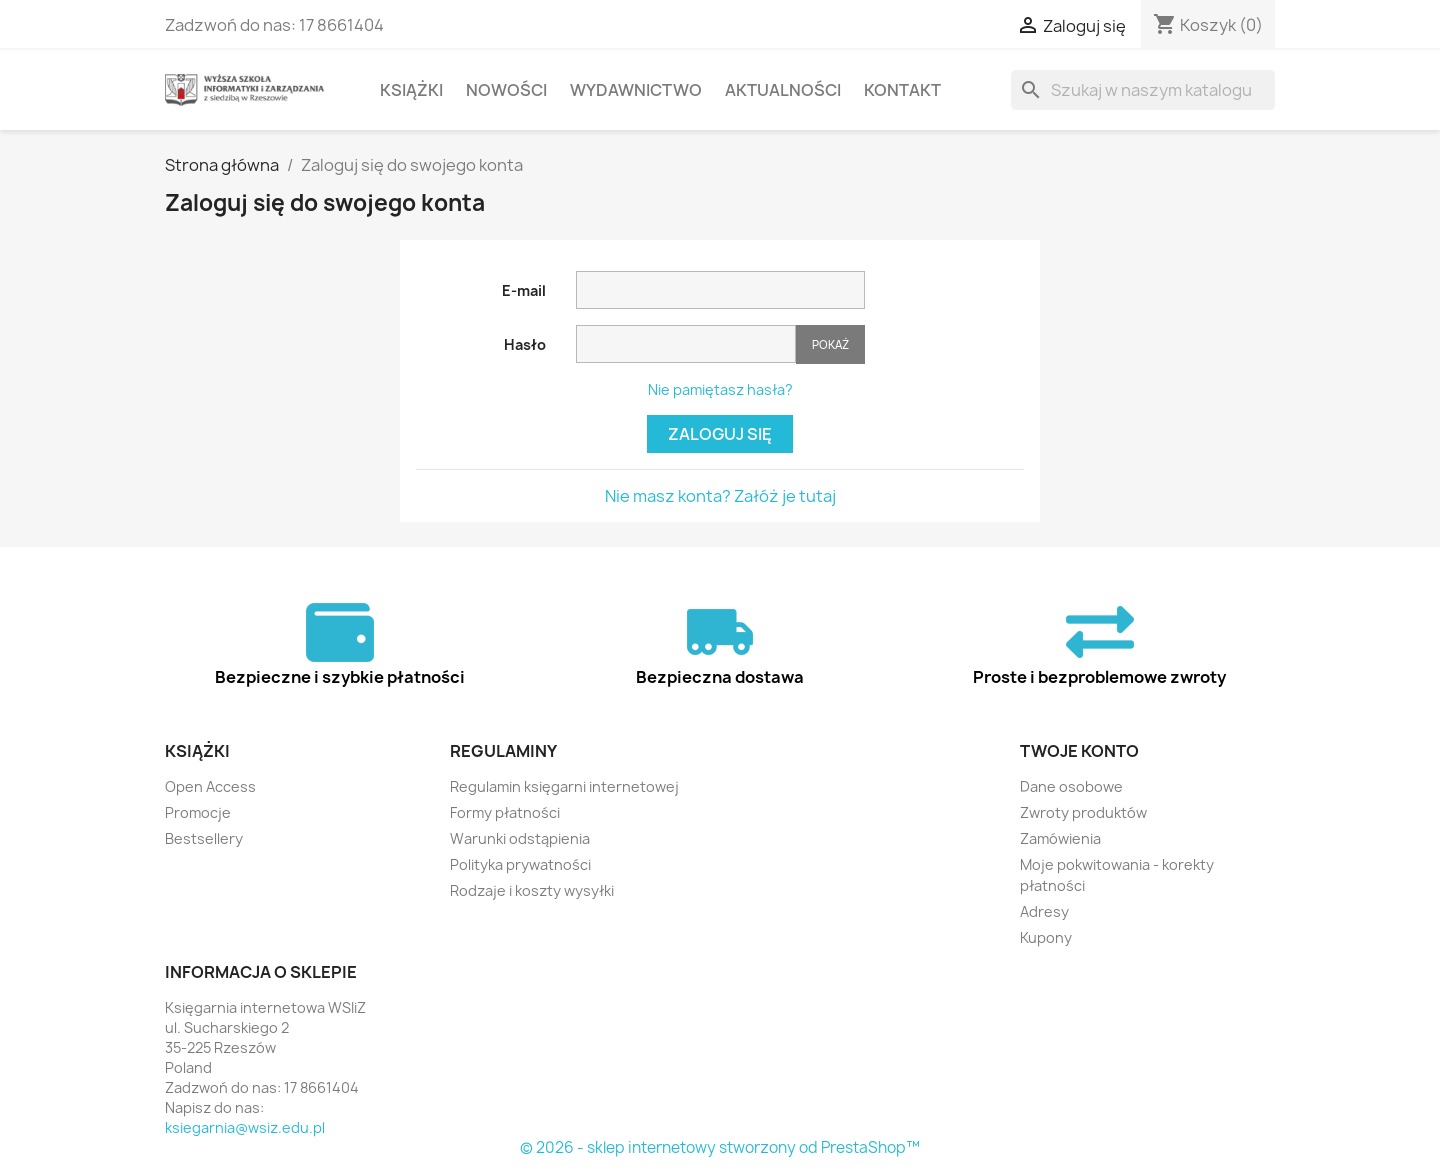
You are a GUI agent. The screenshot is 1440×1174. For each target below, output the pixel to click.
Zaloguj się (720, 434)
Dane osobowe (1071, 786)
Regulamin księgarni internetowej (564, 786)
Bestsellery (204, 838)
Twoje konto (1079, 751)
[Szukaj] (1143, 90)
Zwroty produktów (1083, 812)
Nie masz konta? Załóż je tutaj (720, 496)
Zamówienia (1060, 838)
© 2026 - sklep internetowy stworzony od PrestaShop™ (720, 1147)
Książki (411, 90)
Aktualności (783, 90)
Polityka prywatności (520, 864)
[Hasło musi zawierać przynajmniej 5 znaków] (686, 344)
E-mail (524, 290)
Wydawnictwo (636, 90)
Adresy (1044, 911)
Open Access (210, 786)
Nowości (506, 90)
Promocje (198, 812)
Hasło (525, 344)
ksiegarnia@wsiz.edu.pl (245, 1127)
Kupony (1046, 937)
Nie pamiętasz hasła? (720, 389)
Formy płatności (505, 812)
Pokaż (830, 344)
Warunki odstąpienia (520, 838)
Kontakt (902, 90)
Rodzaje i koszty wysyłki (532, 890)
